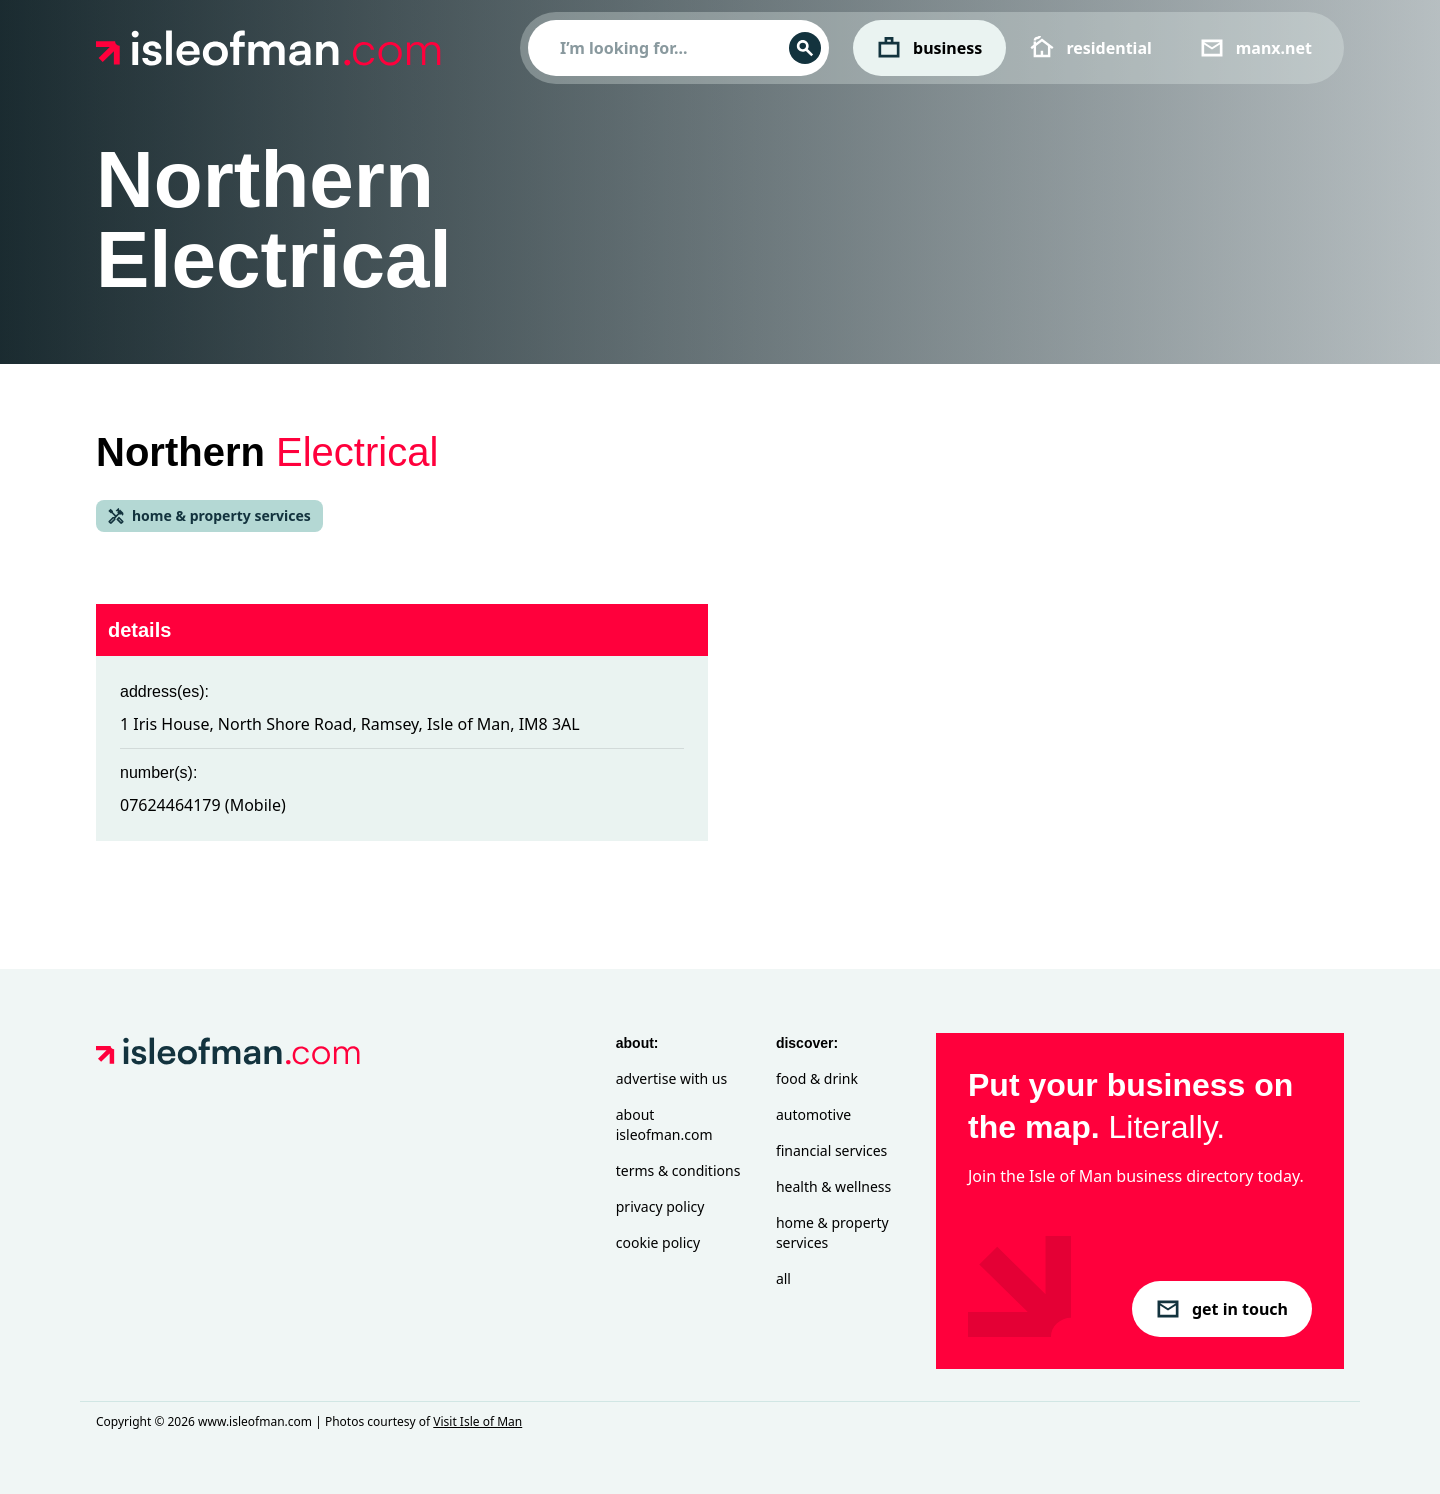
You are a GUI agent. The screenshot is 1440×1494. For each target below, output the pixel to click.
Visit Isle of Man (477, 1421)
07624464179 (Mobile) (203, 805)
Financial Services (831, 1150)
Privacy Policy (660, 1206)
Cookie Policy (658, 1242)
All (783, 1278)
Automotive (813, 1114)
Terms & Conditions (678, 1170)
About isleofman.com (664, 1124)
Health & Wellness (833, 1186)
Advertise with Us (671, 1078)
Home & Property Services (832, 1232)
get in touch (1222, 1309)
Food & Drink (817, 1078)
